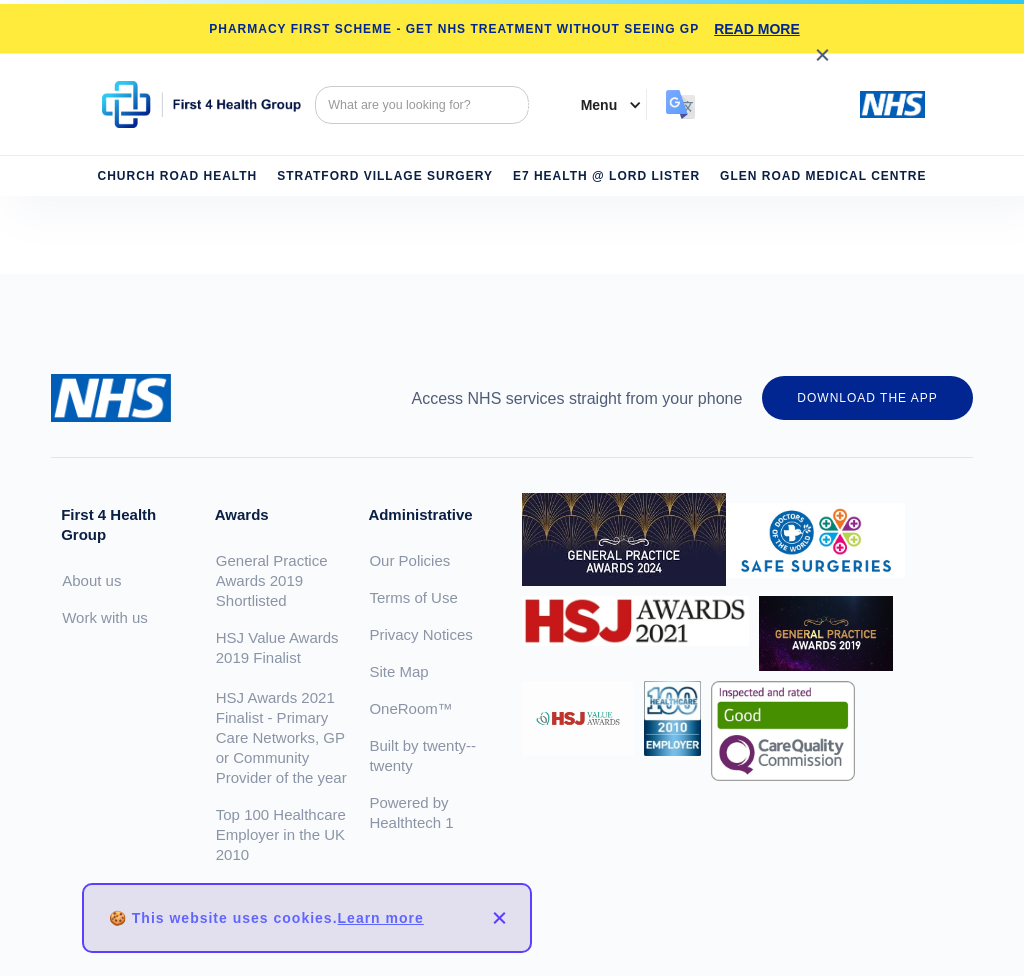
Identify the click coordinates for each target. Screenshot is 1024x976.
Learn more (381, 918)
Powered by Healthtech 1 (411, 812)
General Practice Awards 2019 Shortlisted (272, 580)
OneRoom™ (410, 708)
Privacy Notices (420, 634)
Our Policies (409, 560)
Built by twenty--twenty (422, 755)
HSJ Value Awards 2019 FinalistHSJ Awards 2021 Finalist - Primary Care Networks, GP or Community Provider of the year (281, 707)
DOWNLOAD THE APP (867, 398)
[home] (201, 104)
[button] (602, 105)
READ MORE (757, 29)
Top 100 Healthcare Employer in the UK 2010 (281, 834)
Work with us (105, 617)
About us (91, 580)
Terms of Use (413, 597)
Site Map (398, 671)
